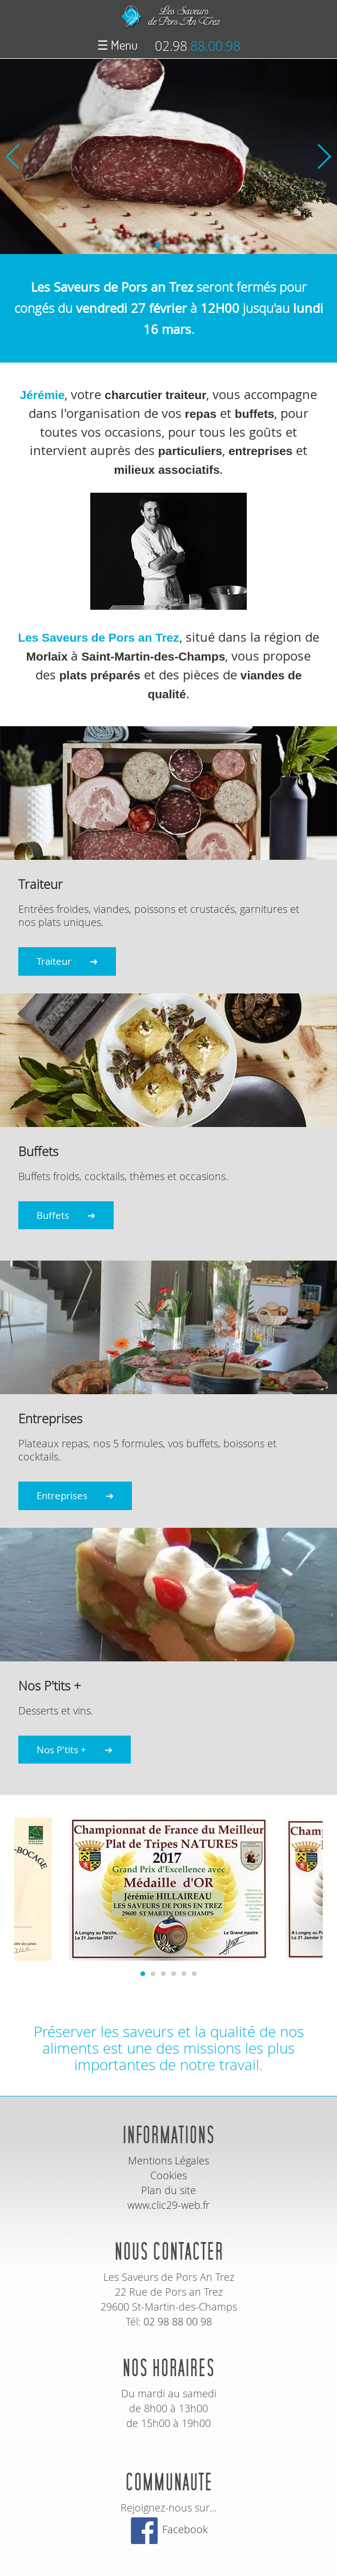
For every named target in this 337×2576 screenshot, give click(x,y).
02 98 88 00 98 (177, 2321)
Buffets (53, 1215)
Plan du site (168, 2190)
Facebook (168, 2529)
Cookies (168, 2175)
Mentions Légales (168, 2160)
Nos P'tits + (61, 1749)
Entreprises (62, 1495)
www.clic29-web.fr (168, 2205)
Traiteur (54, 961)
